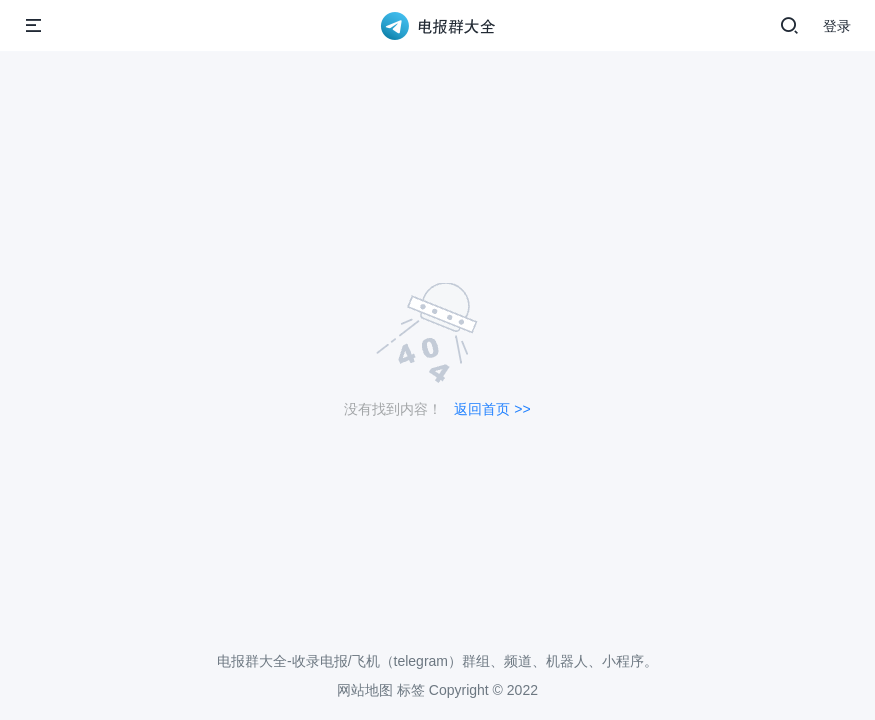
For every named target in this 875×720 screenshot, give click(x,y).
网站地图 (365, 690)
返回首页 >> (492, 409)
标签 (411, 690)
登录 (837, 26)
